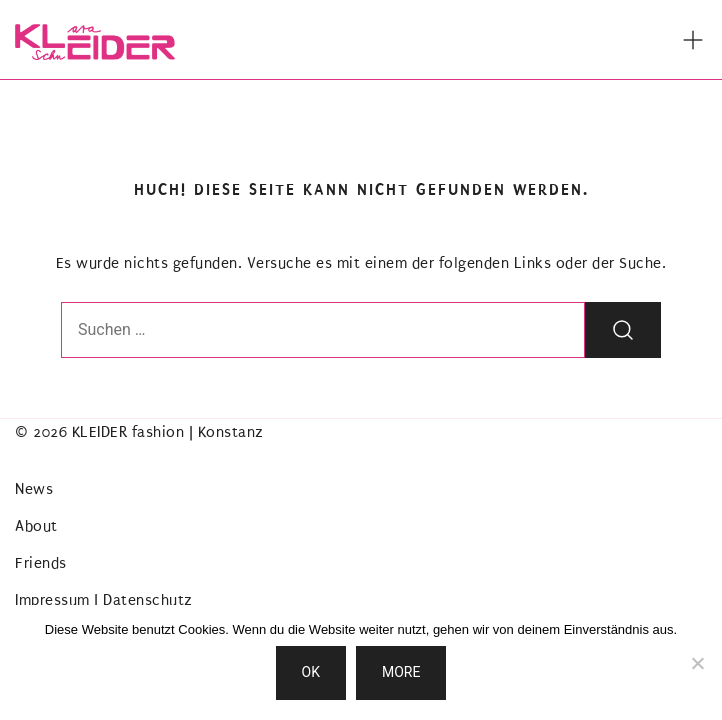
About (36, 526)
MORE (401, 672)
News (34, 489)
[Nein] (697, 663)
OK (311, 672)
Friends (41, 563)
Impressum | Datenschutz (104, 600)
